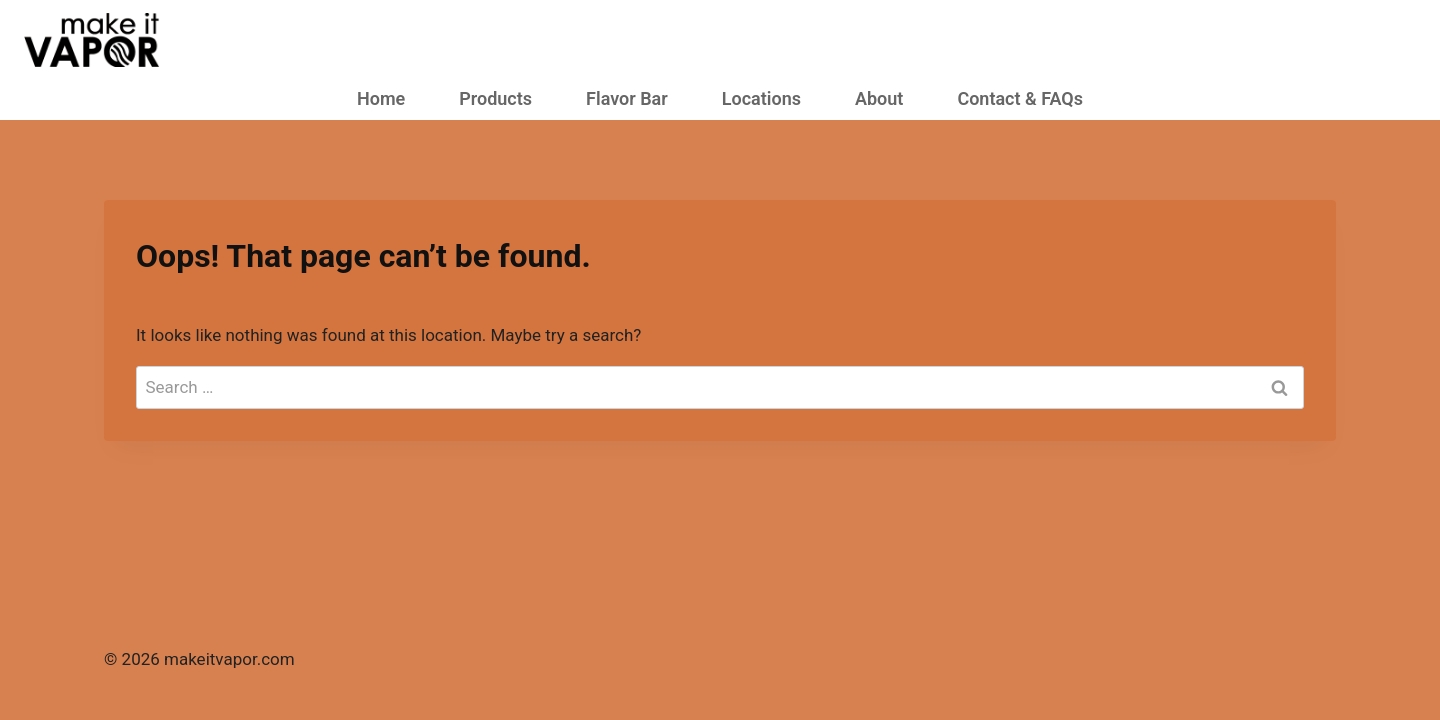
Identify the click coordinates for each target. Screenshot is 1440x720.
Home (381, 98)
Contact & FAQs (1020, 98)
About (879, 98)
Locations (761, 98)
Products (495, 98)
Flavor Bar (627, 98)
